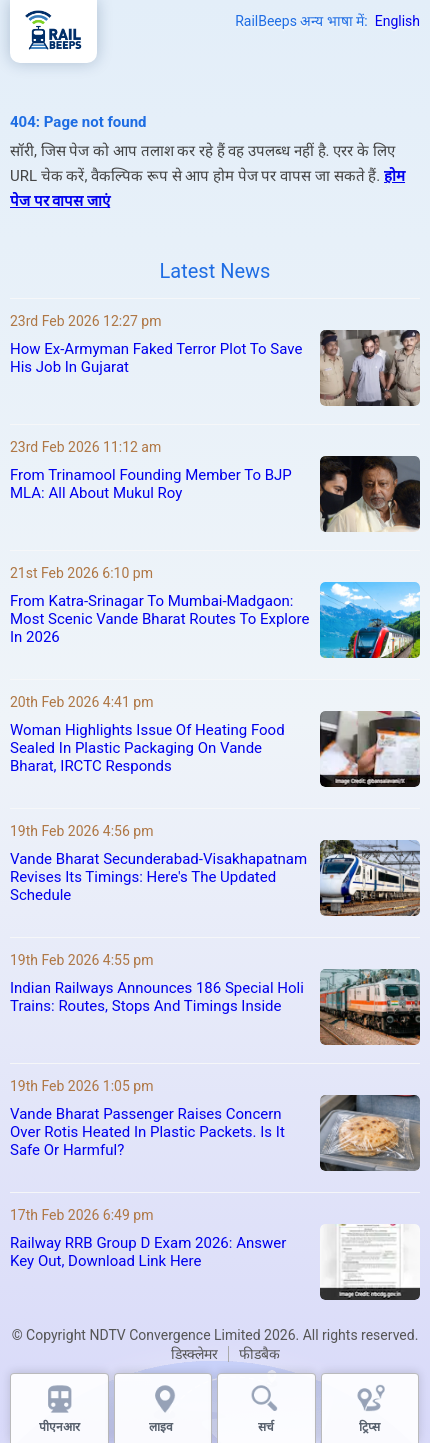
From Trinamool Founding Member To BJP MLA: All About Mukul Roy (151, 484)
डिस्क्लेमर (194, 1354)
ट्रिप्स (369, 1427)
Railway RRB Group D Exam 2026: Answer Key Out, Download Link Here (148, 1252)
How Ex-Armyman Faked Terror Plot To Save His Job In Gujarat (156, 358)
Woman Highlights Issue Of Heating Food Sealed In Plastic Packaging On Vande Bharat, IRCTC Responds (147, 748)
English (397, 21)
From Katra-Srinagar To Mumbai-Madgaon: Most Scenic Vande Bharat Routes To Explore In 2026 (159, 619)
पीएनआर (59, 1427)
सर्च (266, 1427)
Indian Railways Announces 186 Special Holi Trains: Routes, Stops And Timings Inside (157, 997)
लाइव (162, 1427)
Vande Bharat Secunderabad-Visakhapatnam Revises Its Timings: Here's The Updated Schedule (158, 877)
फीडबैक (259, 1354)
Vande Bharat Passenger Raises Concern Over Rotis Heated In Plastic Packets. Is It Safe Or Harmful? (147, 1132)
